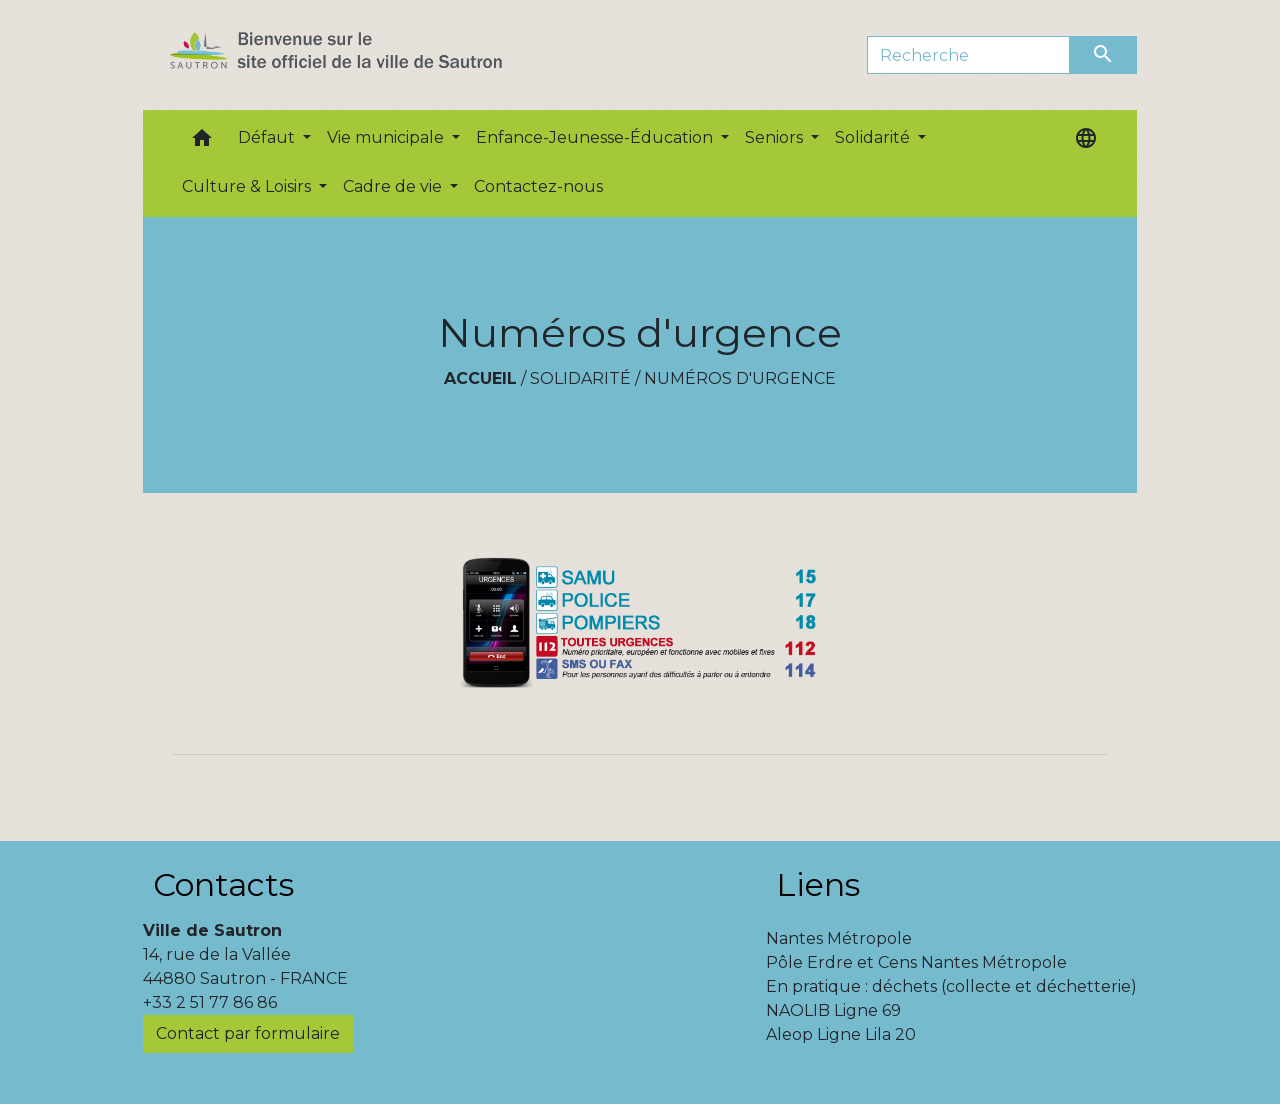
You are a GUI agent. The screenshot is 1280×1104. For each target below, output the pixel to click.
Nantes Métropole (839, 938)
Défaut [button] (268, 137)
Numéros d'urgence (740, 378)
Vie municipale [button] (387, 137)
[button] (202, 142)
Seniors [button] (776, 137)
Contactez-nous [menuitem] (538, 186)
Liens (818, 884)
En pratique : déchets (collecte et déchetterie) (951, 986)
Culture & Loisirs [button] (248, 186)
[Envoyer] (1104, 55)
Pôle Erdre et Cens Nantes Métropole (916, 962)
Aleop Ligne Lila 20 (841, 1034)
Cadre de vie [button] (394, 186)
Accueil (480, 378)
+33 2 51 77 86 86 (210, 1002)
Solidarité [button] (874, 137)
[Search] (968, 55)
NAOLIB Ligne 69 (833, 1010)
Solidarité (580, 378)
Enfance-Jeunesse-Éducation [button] (596, 137)
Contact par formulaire (248, 1033)
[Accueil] (371, 55)
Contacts (223, 884)
